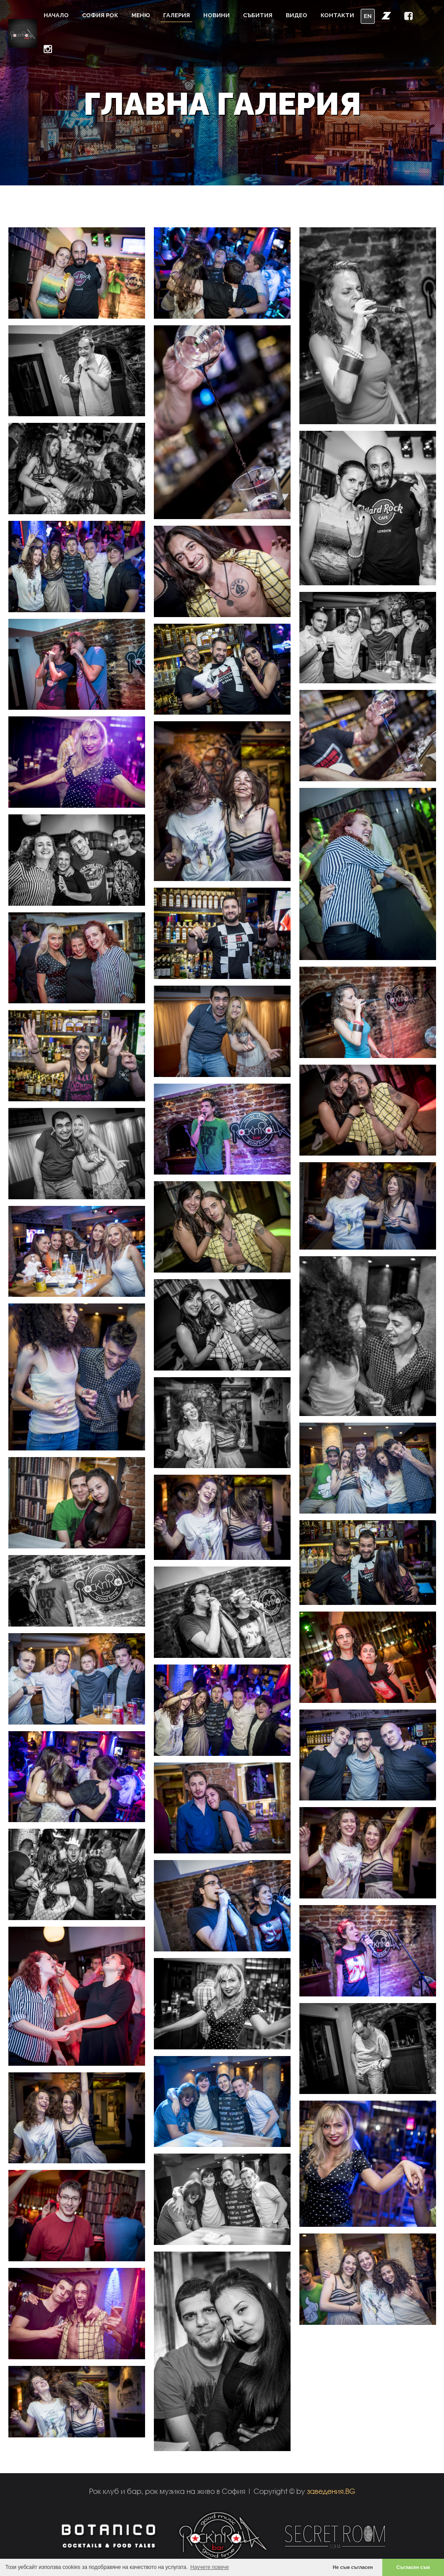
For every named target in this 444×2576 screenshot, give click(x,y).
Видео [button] (296, 15)
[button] (386, 15)
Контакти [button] (337, 15)
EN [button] (368, 16)
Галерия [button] (176, 15)
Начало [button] (56, 15)
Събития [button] (257, 15)
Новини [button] (216, 15)
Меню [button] (140, 15)
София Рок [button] (100, 15)
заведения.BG (331, 2491)
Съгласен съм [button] (413, 2567)
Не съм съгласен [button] (353, 2567)
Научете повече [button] (209, 2567)
